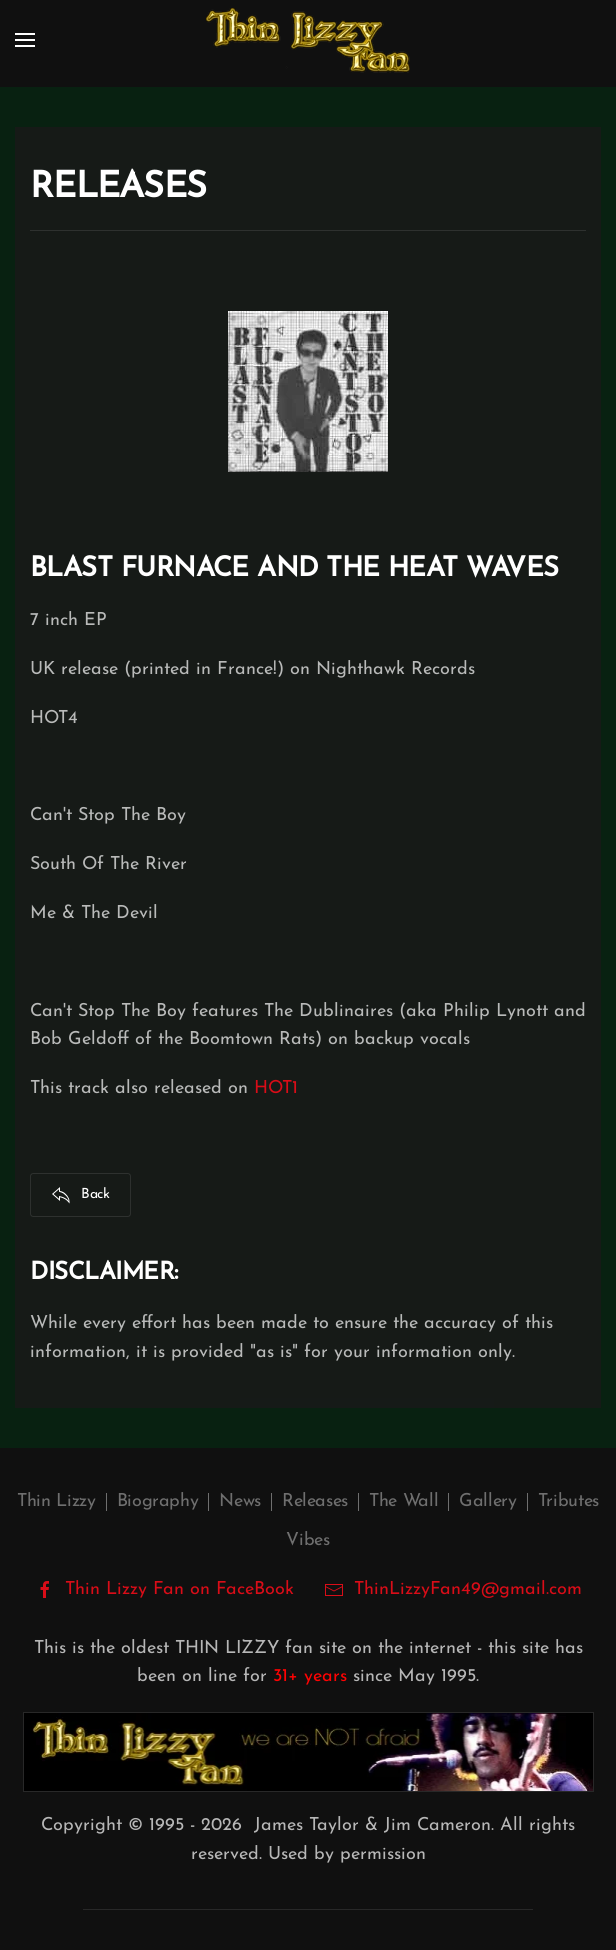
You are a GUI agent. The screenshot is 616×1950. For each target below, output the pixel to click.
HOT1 (276, 1088)
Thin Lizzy (56, 1501)
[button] (25, 40)
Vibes (307, 1540)
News (240, 1501)
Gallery (487, 1501)
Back (80, 1195)
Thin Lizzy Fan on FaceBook (164, 1590)
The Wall (403, 1501)
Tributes (568, 1501)
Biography (158, 1501)
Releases (315, 1501)
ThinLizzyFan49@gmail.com (468, 1589)
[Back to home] (308, 40)
